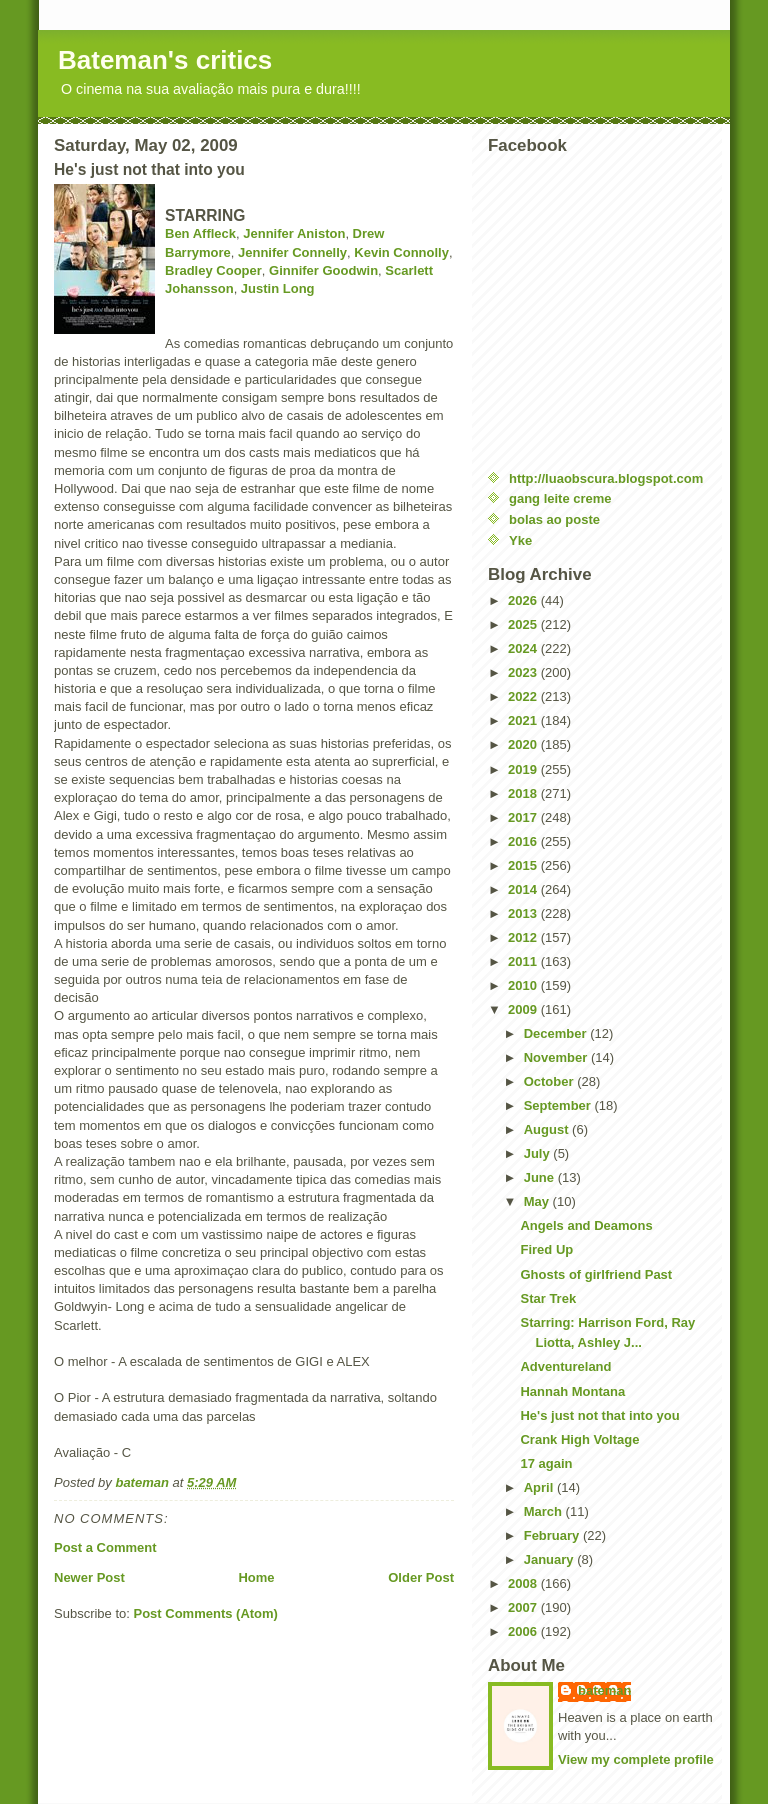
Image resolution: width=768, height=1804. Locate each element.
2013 (524, 913)
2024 (524, 648)
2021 (524, 720)
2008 (524, 1583)
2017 (524, 817)
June (541, 1177)
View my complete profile (636, 1759)
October (550, 1081)
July (539, 1153)
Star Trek (548, 1298)
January (550, 1559)
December (557, 1033)
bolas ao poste (554, 519)
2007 (524, 1607)
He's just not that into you (599, 1415)
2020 (524, 744)
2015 (524, 865)
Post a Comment (105, 1547)
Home (256, 1577)
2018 (524, 793)
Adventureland (565, 1366)
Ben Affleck (200, 233)
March (545, 1511)
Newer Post (89, 1577)
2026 (524, 600)
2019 (524, 769)
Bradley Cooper (213, 270)
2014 (524, 889)
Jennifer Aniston (294, 233)
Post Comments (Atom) (206, 1613)
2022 (524, 696)
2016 (524, 841)
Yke (520, 540)
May (538, 1201)
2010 (524, 985)
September (559, 1105)
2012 (524, 937)
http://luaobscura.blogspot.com (606, 478)
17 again (546, 1463)
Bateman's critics (165, 60)
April (540, 1487)
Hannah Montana (572, 1391)
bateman (604, 1690)
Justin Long (278, 288)
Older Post (421, 1577)
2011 (524, 961)
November (557, 1057)
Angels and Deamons (586, 1225)
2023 (524, 672)
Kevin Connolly (401, 252)
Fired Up (546, 1249)
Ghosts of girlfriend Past (596, 1274)
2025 (524, 624)
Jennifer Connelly (292, 252)
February (553, 1535)
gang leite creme (560, 498)
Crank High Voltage (579, 1439)
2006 (524, 1631)
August (548, 1129)
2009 (524, 1009)
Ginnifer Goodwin (323, 270)
